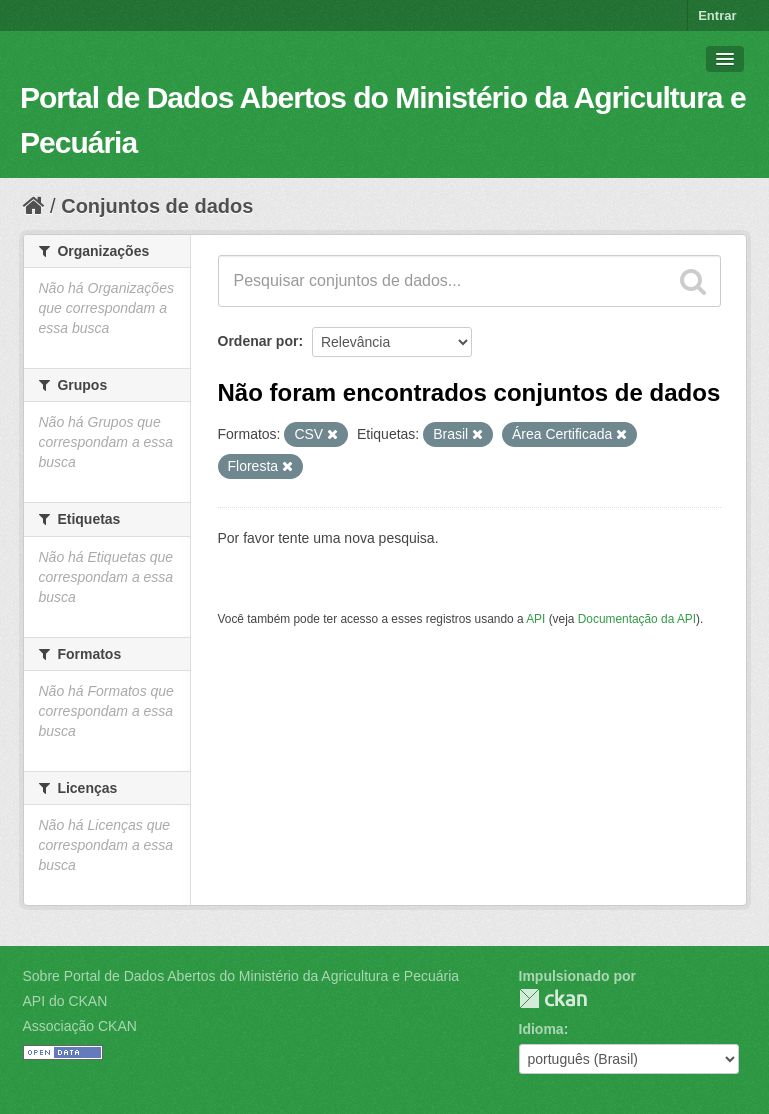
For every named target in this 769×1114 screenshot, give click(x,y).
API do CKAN (65, 1001)
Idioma (541, 1029)
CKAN (553, 998)
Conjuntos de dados (157, 206)
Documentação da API (637, 619)
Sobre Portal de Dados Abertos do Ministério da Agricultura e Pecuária (241, 976)
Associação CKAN (80, 1026)
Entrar (717, 15)
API (535, 619)
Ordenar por (258, 341)
